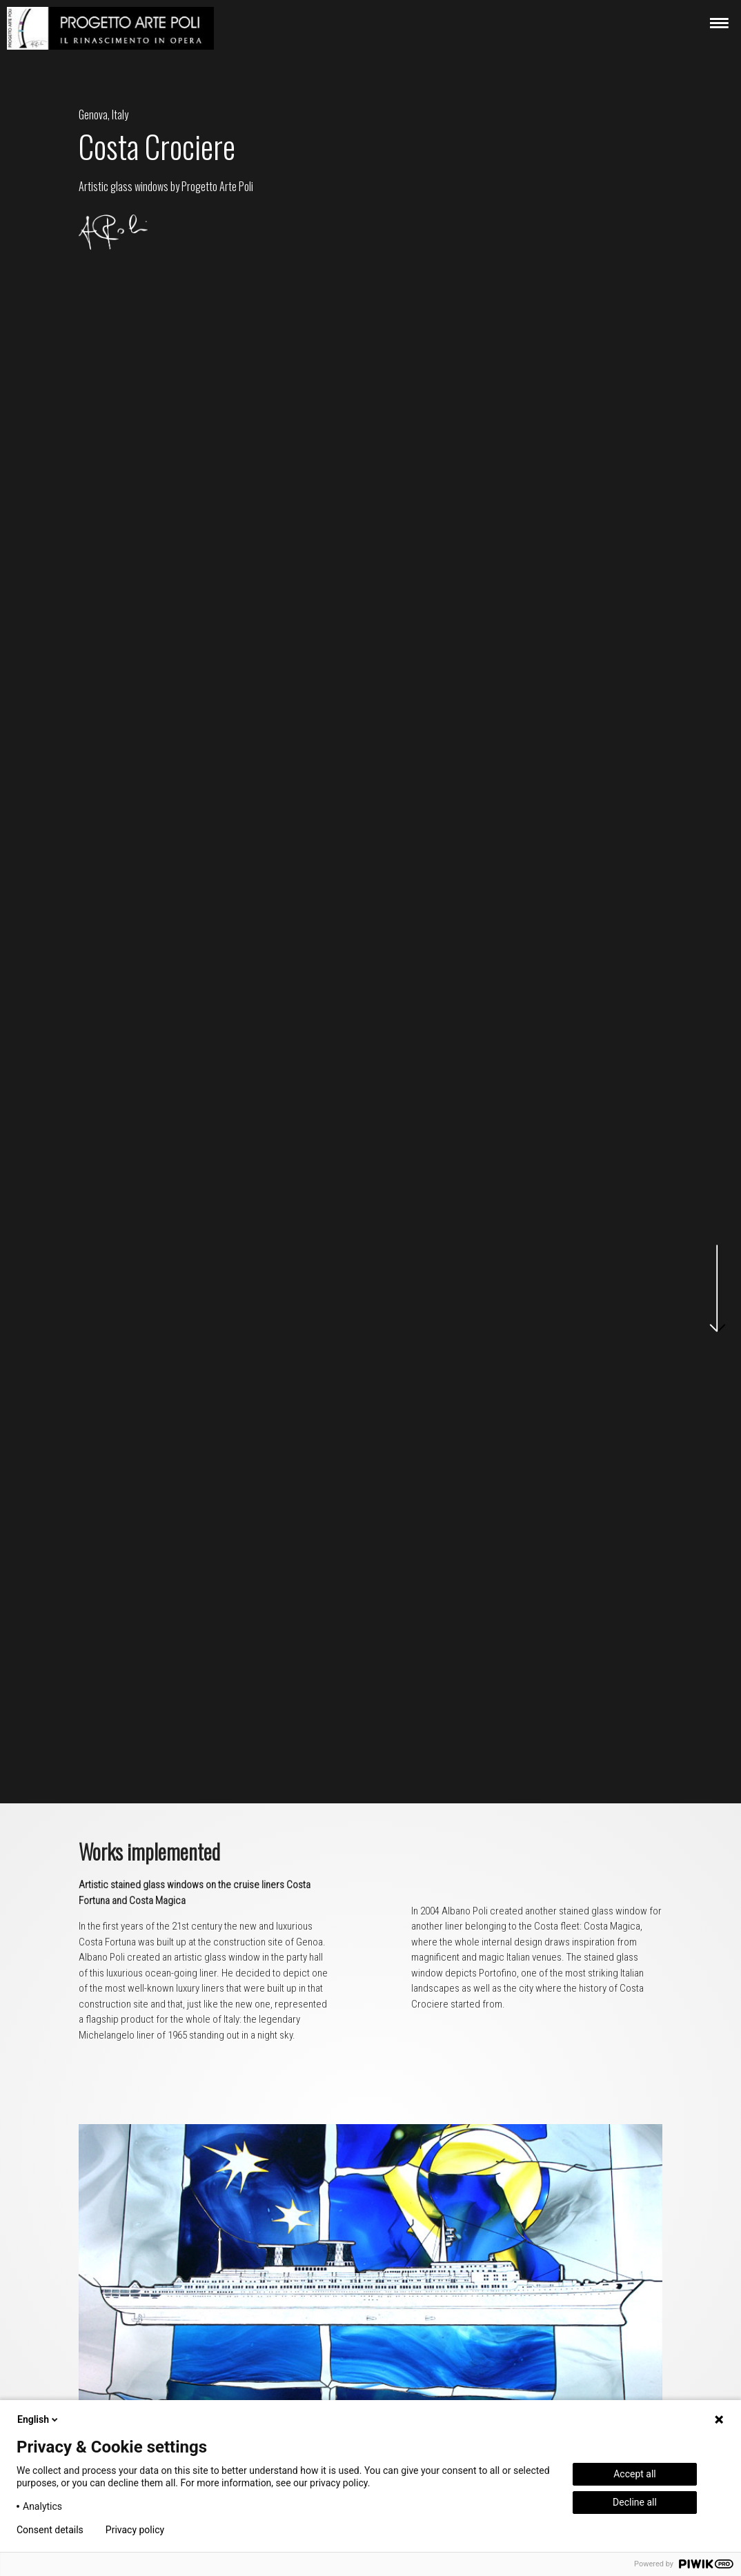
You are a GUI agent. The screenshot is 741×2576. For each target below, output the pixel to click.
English (38, 2419)
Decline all (635, 2502)
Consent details (50, 2529)
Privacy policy (135, 2529)
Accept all (634, 2473)
